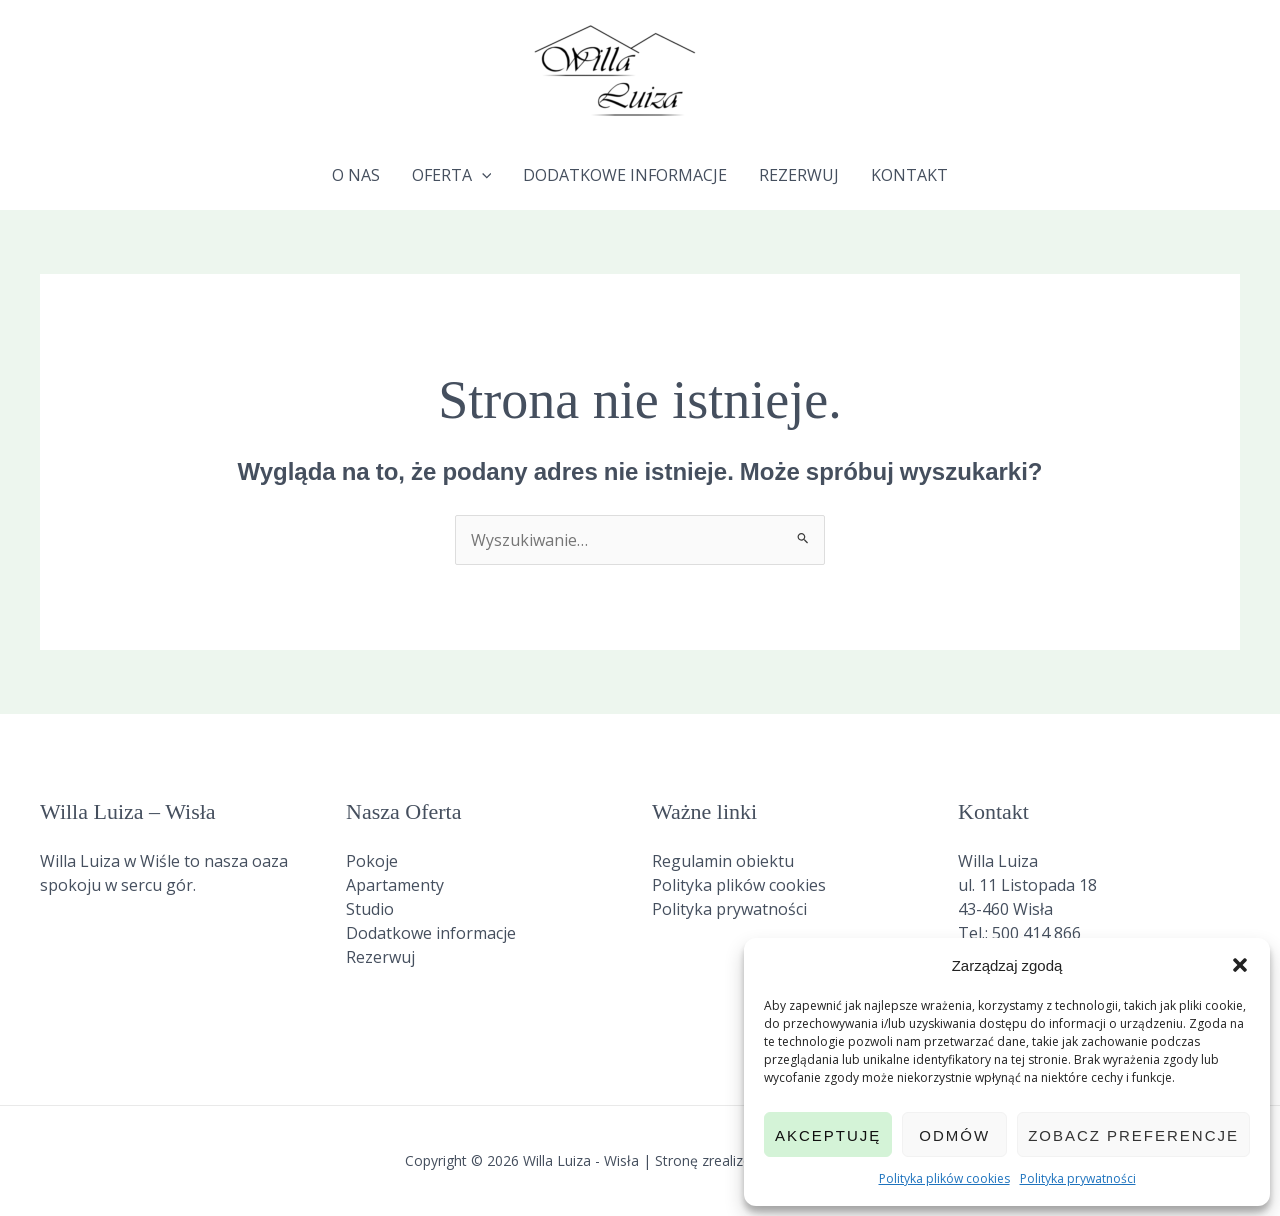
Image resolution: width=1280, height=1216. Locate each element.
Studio (370, 909)
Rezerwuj (799, 175)
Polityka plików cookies (944, 1178)
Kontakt (909, 175)
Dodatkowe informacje (625, 175)
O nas (356, 175)
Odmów (954, 1135)
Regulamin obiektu (723, 861)
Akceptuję (828, 1135)
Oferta (452, 175)
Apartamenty (395, 885)
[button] (1240, 965)
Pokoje (372, 861)
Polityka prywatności (1078, 1178)
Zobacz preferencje (1133, 1135)
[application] (482, 175)
